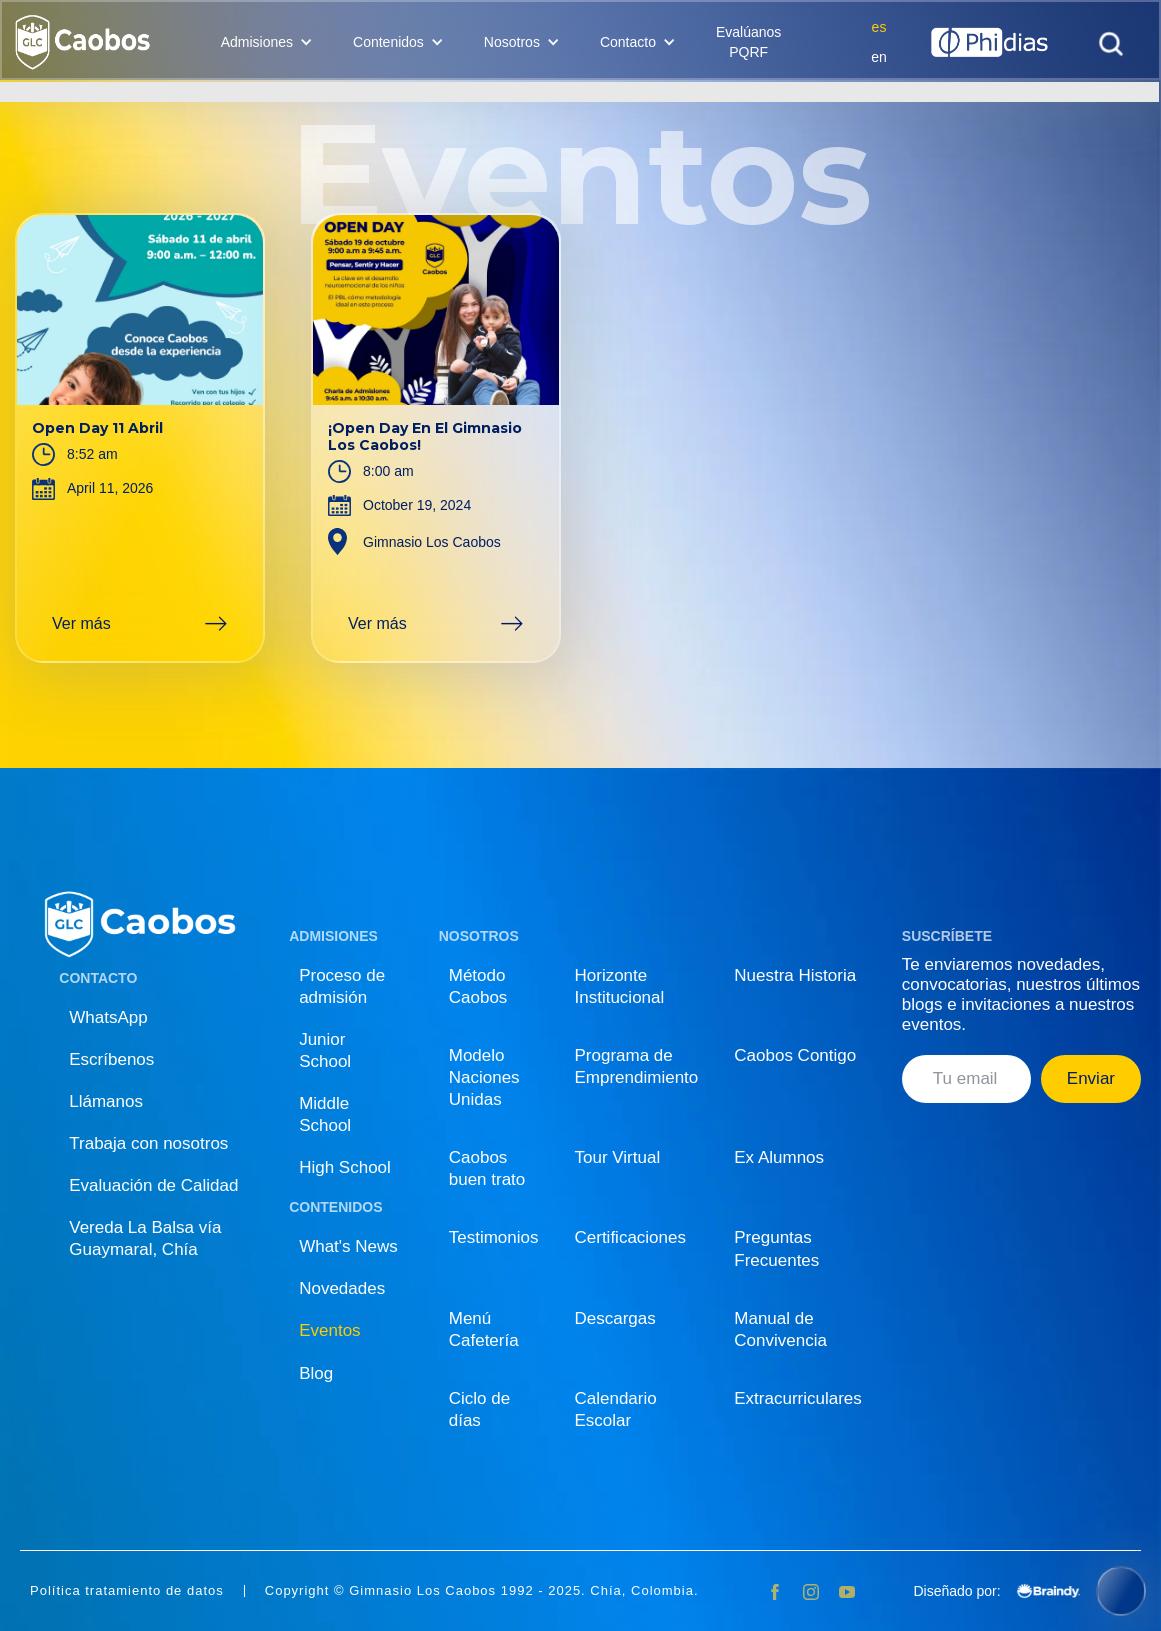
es (879, 27)
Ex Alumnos (779, 1157)
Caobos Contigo (795, 1055)
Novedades (342, 1288)
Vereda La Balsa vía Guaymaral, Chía (145, 1238)
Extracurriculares (798, 1398)
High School (345, 1167)
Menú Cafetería (484, 1329)
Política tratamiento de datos (127, 1591)
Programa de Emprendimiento (637, 1066)
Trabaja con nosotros (148, 1143)
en (879, 57)
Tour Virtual (618, 1157)
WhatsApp (108, 1017)
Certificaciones (631, 1237)
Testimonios (494, 1237)
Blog (316, 1373)
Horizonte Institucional (620, 986)
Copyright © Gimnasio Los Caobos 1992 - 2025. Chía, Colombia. (482, 1591)
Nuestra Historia (795, 975)
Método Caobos (478, 986)
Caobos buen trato (487, 1168)
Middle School (325, 1114)
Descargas (615, 1318)
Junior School (325, 1050)
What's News (348, 1246)
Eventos (329, 1330)
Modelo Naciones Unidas (484, 1077)
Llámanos (106, 1101)
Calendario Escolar (616, 1409)
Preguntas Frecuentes (776, 1248)
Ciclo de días (479, 1409)
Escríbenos (111, 1059)
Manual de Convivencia (780, 1329)
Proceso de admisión (342, 986)
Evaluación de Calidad (153, 1185)
